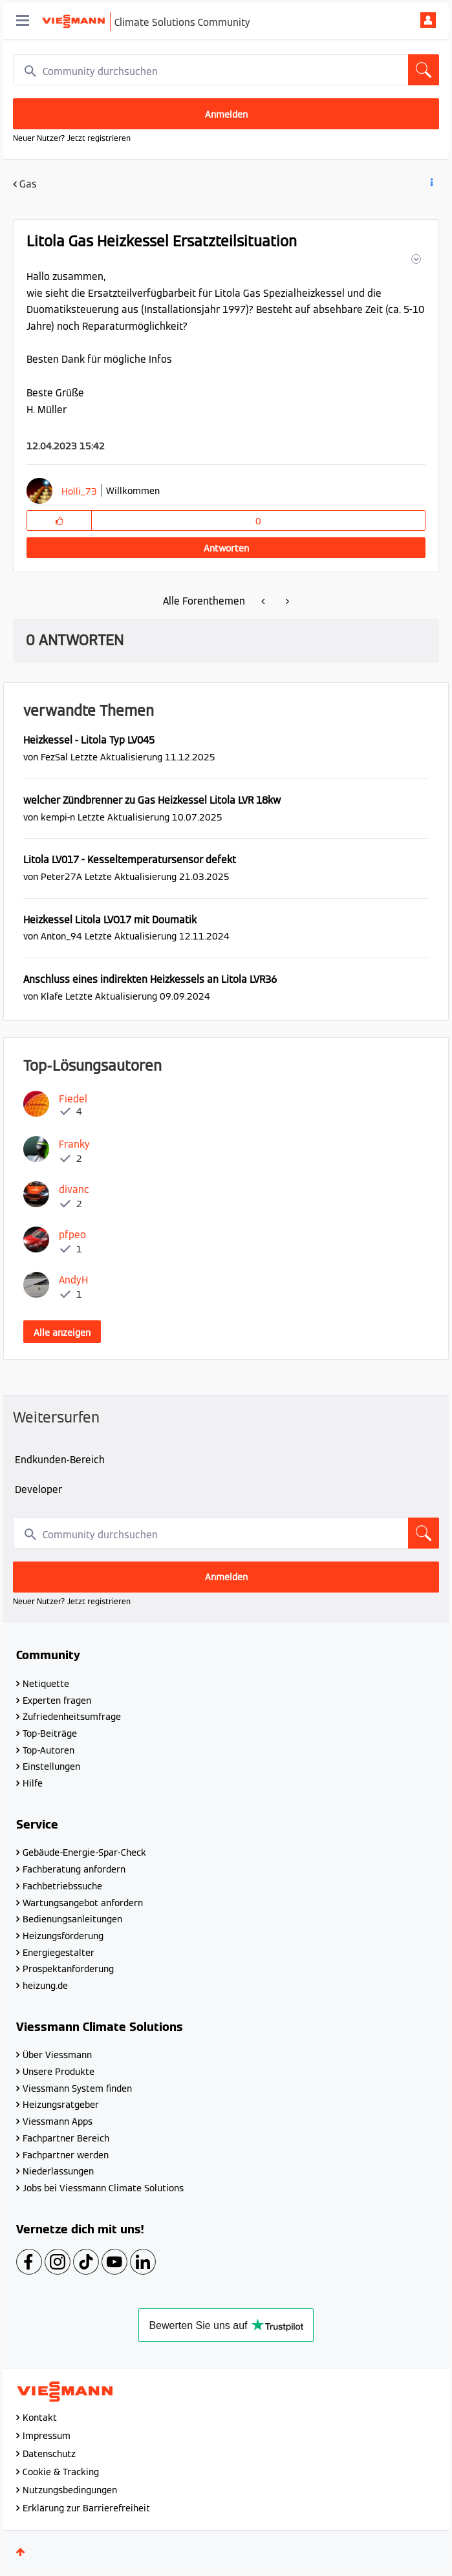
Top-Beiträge (50, 1733)
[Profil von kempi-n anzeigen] (58, 817)
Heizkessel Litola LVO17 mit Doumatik (110, 920)
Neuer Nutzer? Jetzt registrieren (72, 138)
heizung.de (45, 1985)
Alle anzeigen (62, 1332)
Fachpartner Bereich (66, 2138)
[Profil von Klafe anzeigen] (52, 996)
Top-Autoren (48, 1750)
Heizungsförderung (63, 1936)
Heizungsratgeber (61, 2104)
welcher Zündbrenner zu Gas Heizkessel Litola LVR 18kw (152, 800)
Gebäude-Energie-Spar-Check (84, 1852)
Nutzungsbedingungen (70, 2490)
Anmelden (428, 20)
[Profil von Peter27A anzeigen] (61, 876)
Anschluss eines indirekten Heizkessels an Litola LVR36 (150, 979)
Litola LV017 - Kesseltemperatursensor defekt (129, 859)
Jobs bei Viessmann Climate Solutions (103, 2188)
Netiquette (46, 1684)
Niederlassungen (58, 2171)
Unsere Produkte (58, 2071)
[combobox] (226, 69)
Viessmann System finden (77, 2088)
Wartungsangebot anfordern (83, 1903)
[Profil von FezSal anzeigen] (54, 757)
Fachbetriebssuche (62, 1886)
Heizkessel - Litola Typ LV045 (89, 740)
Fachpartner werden (66, 2155)
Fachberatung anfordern (74, 1869)
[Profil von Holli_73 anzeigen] (79, 491)
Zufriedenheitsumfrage (72, 1717)
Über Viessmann (57, 2055)
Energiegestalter (58, 1953)
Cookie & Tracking (61, 2472)
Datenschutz (49, 2454)
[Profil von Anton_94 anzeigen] (61, 936)
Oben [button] (20, 2552)
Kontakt (40, 2417)
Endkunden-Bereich (60, 1460)
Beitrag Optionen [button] (430, 184)
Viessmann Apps (57, 2121)
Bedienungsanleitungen (72, 1919)
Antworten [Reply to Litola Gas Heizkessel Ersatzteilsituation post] (226, 548)
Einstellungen (51, 1766)
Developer (38, 1489)
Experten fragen (57, 1700)
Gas (28, 184)
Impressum (46, 2436)
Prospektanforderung (68, 1969)
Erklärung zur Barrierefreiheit (86, 2508)
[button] (414, 259)
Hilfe (33, 1783)
